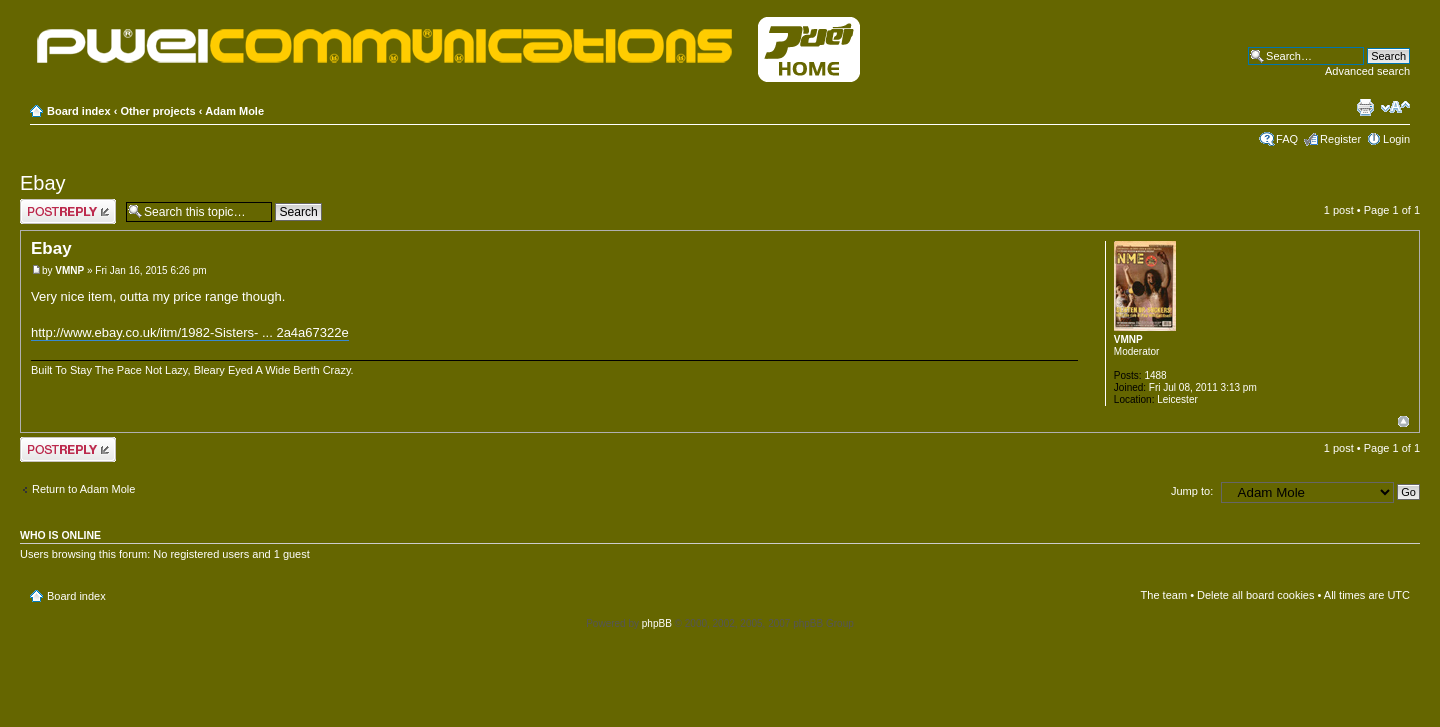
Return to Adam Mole (83, 489)
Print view (1365, 107)
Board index (79, 111)
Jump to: (1192, 491)
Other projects (157, 111)
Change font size (1395, 107)
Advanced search (1367, 71)
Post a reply (68, 211)
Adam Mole (234, 111)
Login (1396, 139)
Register (1340, 139)
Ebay (43, 183)
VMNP (69, 270)
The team (1164, 595)
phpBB (657, 623)
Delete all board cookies (1255, 595)
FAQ (1287, 139)
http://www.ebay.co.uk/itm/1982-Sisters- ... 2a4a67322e (190, 332)
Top (1403, 421)
